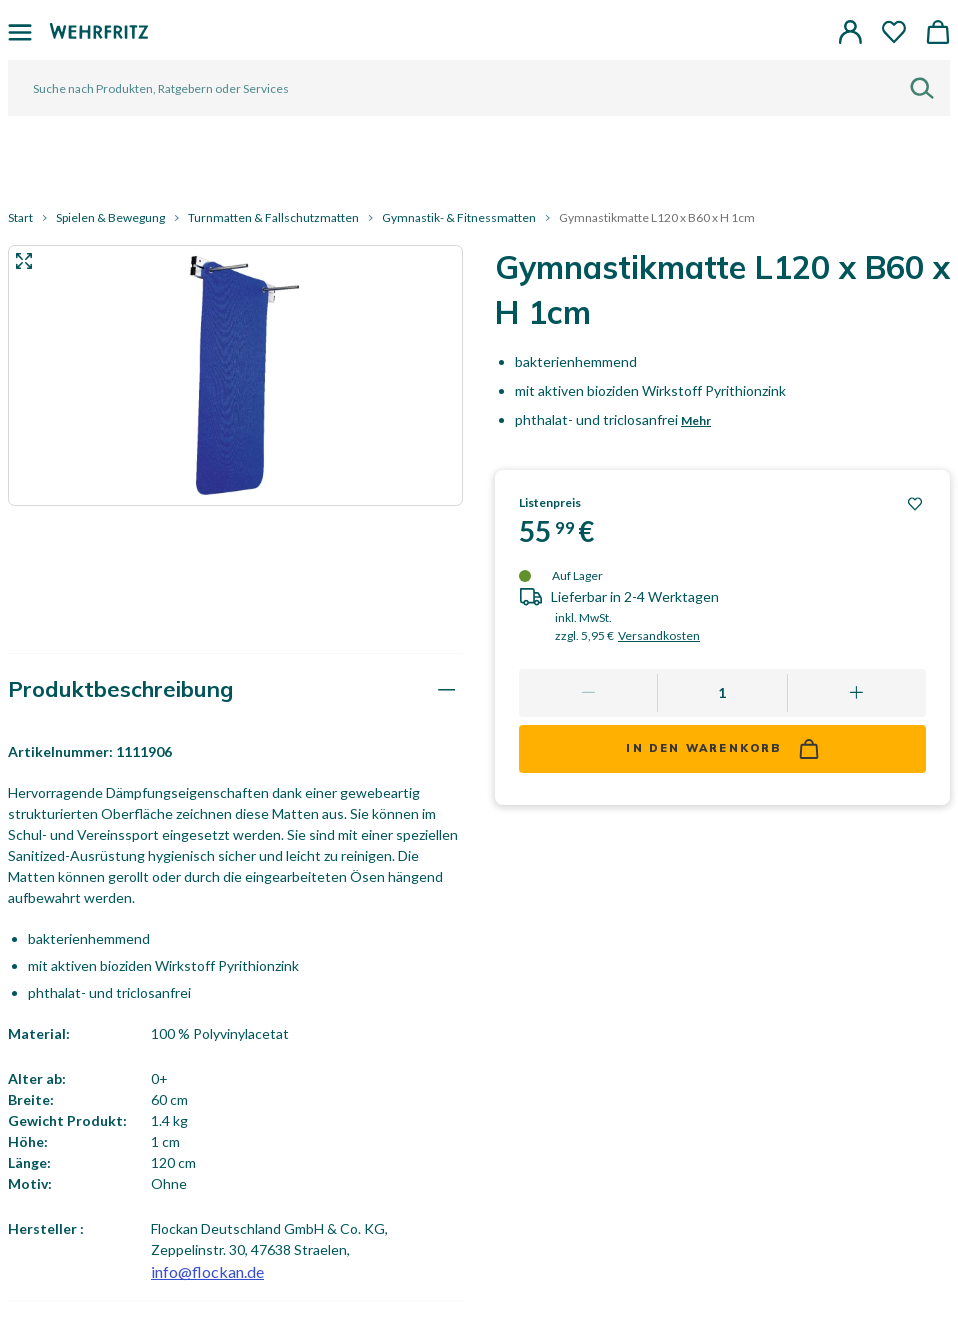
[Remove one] (588, 693)
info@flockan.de (207, 1271)
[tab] (235, 689)
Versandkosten (659, 635)
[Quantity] (722, 693)
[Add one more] (856, 693)
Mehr (696, 420)
